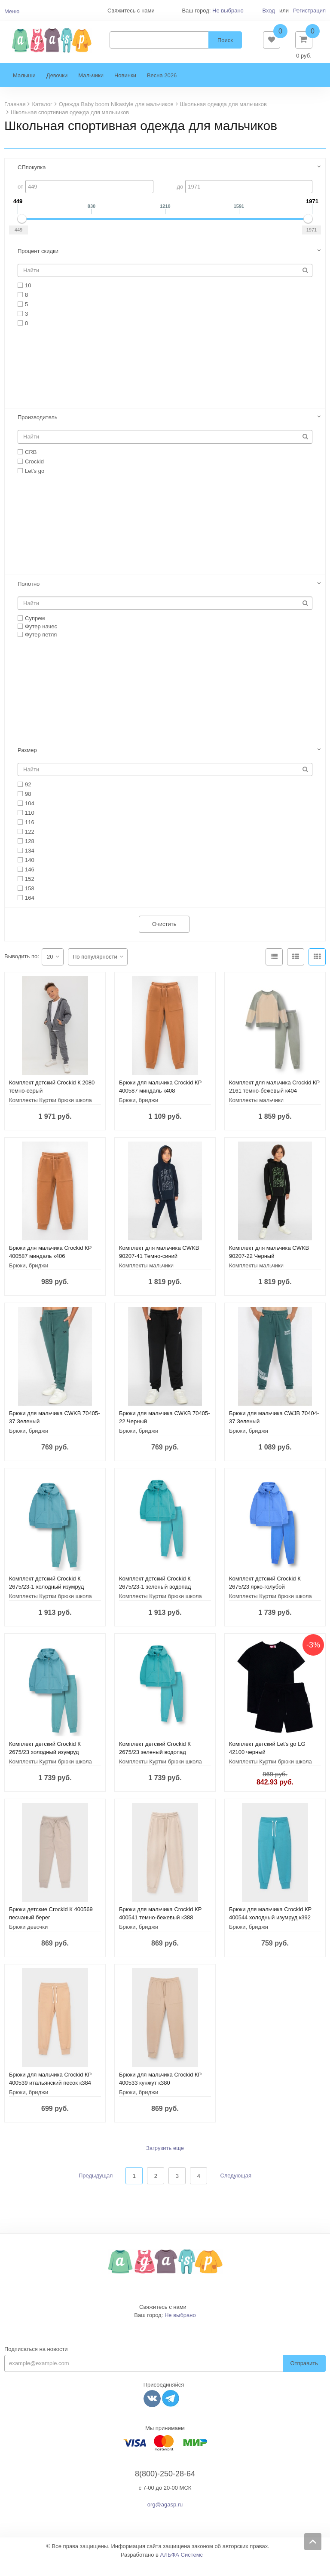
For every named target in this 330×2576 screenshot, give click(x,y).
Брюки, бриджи (138, 1113)
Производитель (38, 430)
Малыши (24, 88)
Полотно (29, 597)
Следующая (235, 2188)
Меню (11, 11)
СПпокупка (32, 180)
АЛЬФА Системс (181, 2567)
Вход (268, 10)
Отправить (304, 2376)
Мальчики (91, 88)
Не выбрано (228, 10)
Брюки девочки (28, 1940)
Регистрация (309, 10)
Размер (27, 763)
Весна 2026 (162, 88)
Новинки (125, 88)
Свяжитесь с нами (162, 2320)
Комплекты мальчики (256, 1113)
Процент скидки (38, 264)
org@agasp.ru (165, 2517)
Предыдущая (96, 2188)
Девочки (56, 88)
